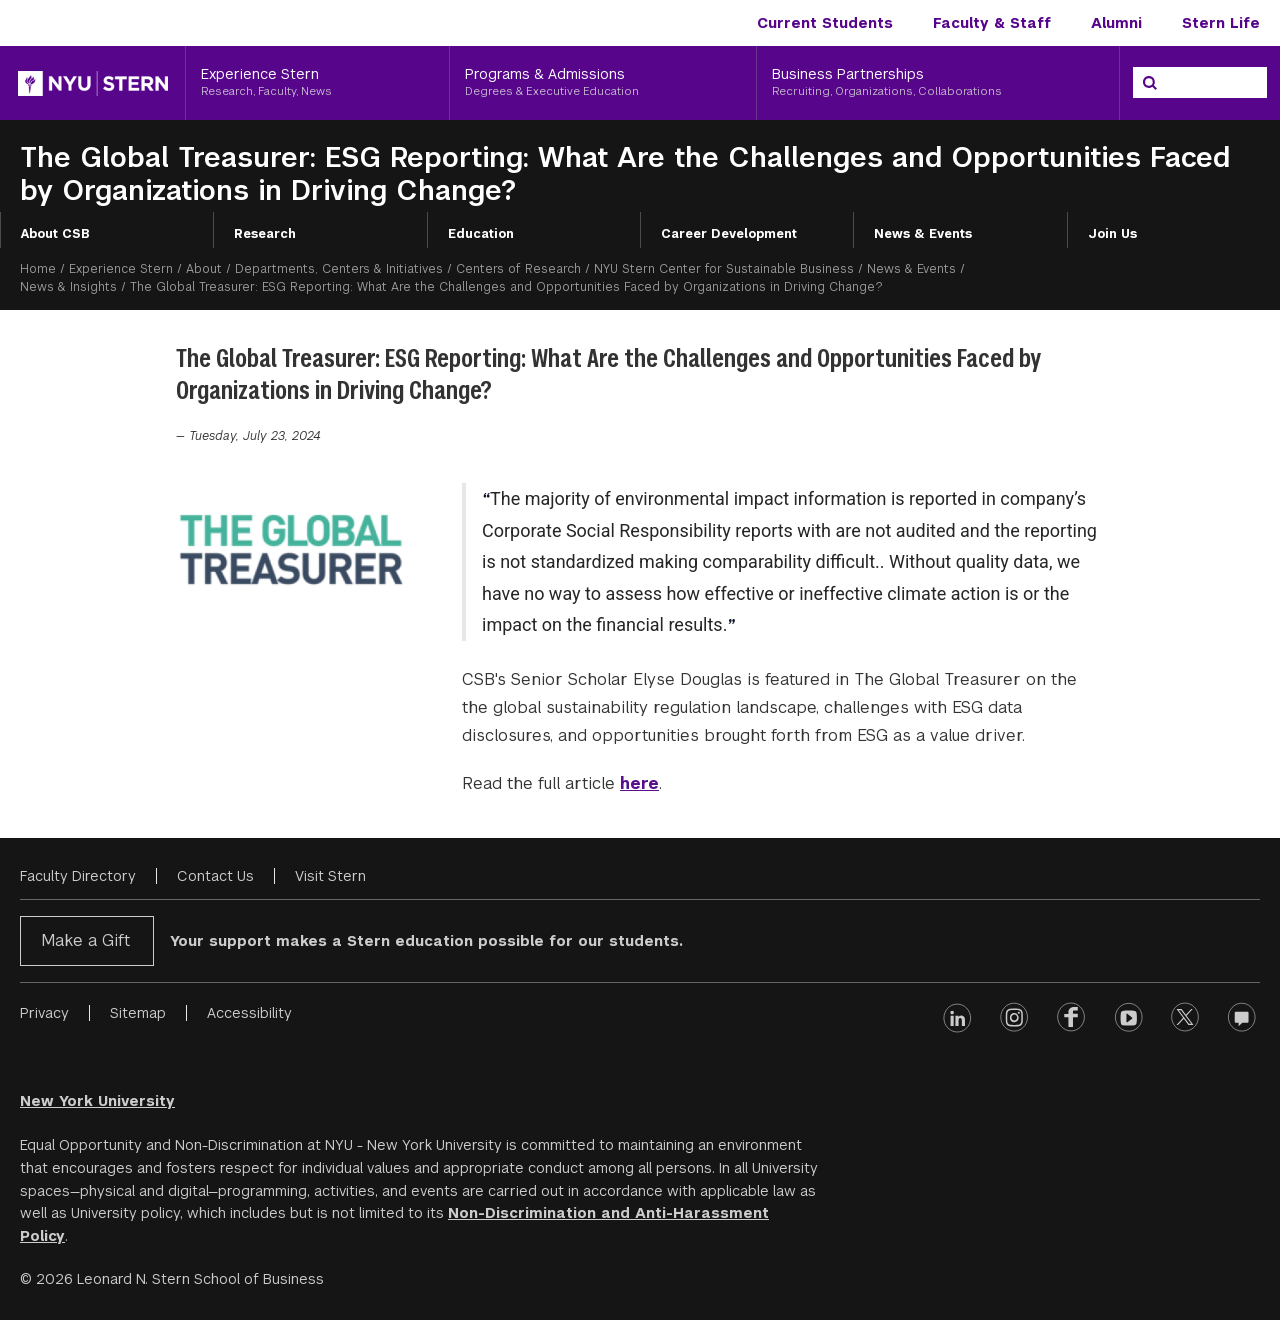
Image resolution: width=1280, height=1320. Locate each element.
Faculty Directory (78, 876)
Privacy (44, 1013)
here (639, 783)
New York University (97, 1101)
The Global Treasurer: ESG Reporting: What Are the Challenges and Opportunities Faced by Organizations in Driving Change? (625, 174)
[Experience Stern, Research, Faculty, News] (317, 83)
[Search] (1150, 83)
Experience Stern (121, 269)
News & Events (923, 234)
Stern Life (1221, 23)
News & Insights (68, 287)
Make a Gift (85, 940)
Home (38, 269)
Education (481, 234)
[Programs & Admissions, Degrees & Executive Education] (603, 83)
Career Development (729, 234)
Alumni (1116, 23)
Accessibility (249, 1013)
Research (265, 234)
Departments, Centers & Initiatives (339, 269)
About (204, 269)
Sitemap (138, 1013)
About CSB (55, 234)
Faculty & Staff (992, 23)
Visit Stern (330, 876)
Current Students (825, 23)
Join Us (1112, 234)
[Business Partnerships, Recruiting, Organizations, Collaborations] (938, 83)
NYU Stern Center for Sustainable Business (724, 269)
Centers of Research (518, 269)
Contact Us (215, 876)
